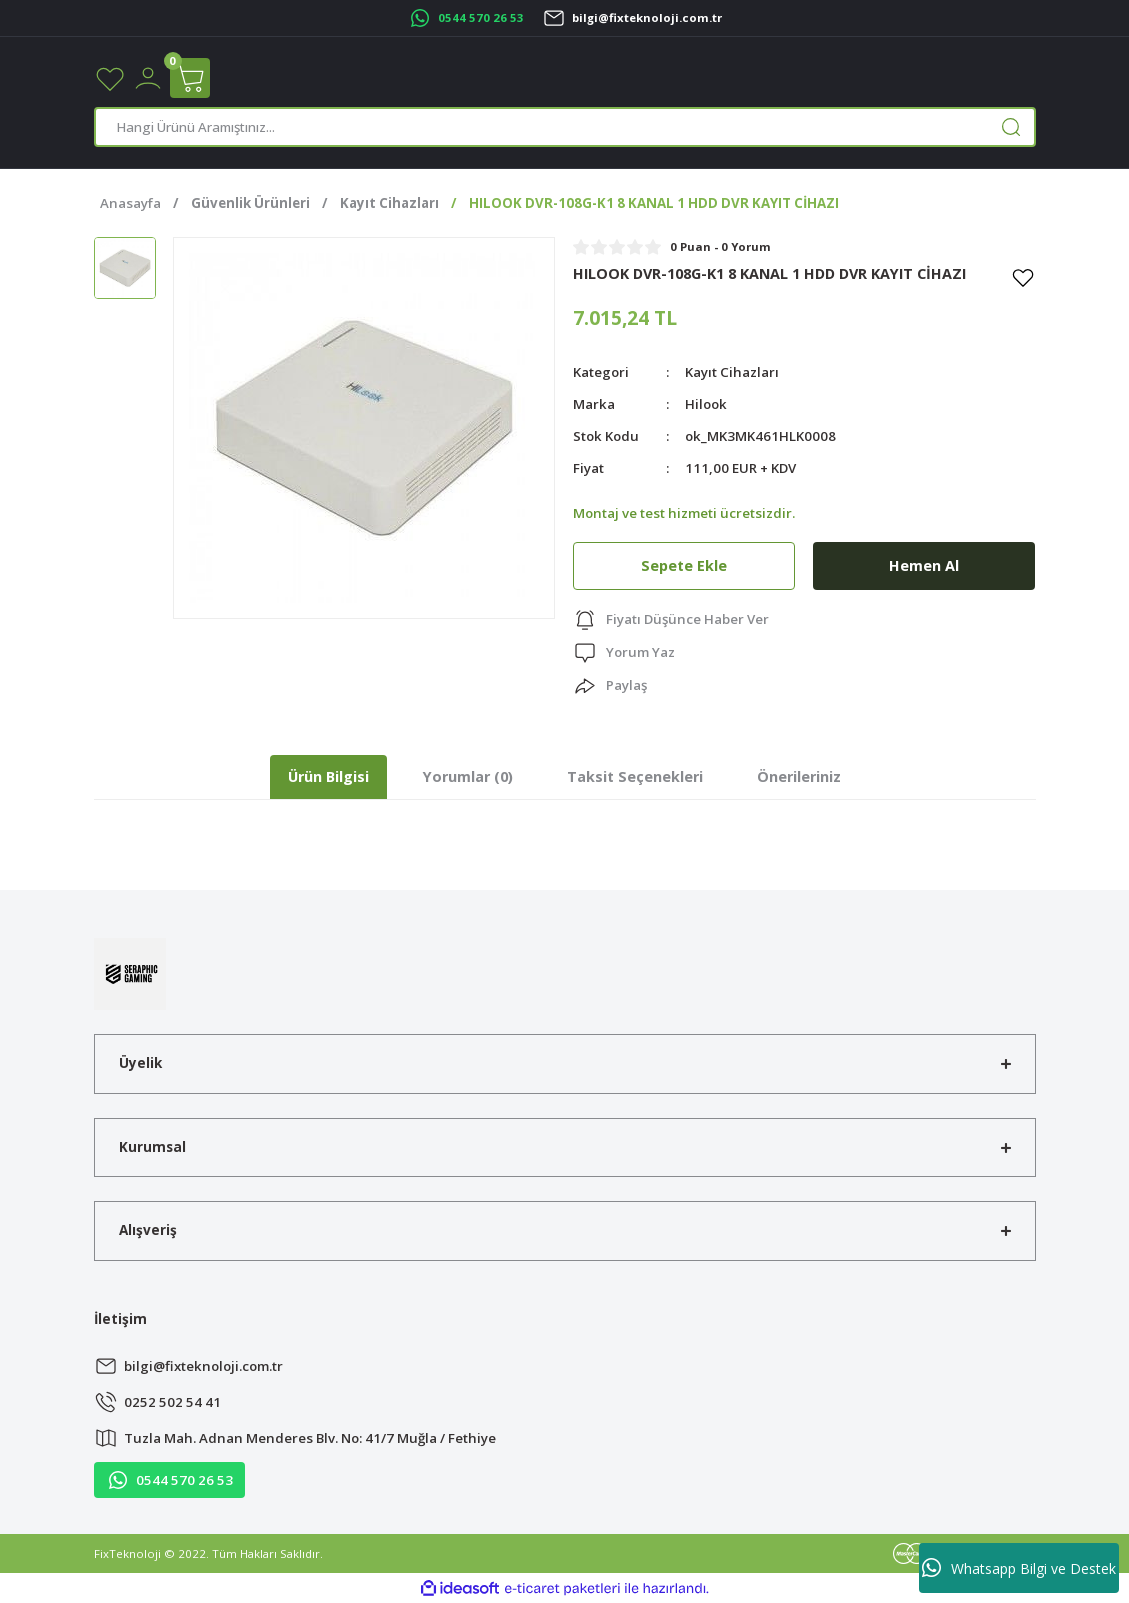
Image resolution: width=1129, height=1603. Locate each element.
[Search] (565, 127)
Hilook (706, 404)
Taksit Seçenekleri (635, 776)
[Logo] (130, 972)
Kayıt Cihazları (732, 372)
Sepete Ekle (684, 565)
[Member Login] (148, 76)
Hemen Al (924, 565)
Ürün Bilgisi (328, 776)
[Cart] (190, 78)
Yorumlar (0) (468, 776)
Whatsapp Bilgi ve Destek (1019, 1568)
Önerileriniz (799, 776)
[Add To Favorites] (1023, 277)
